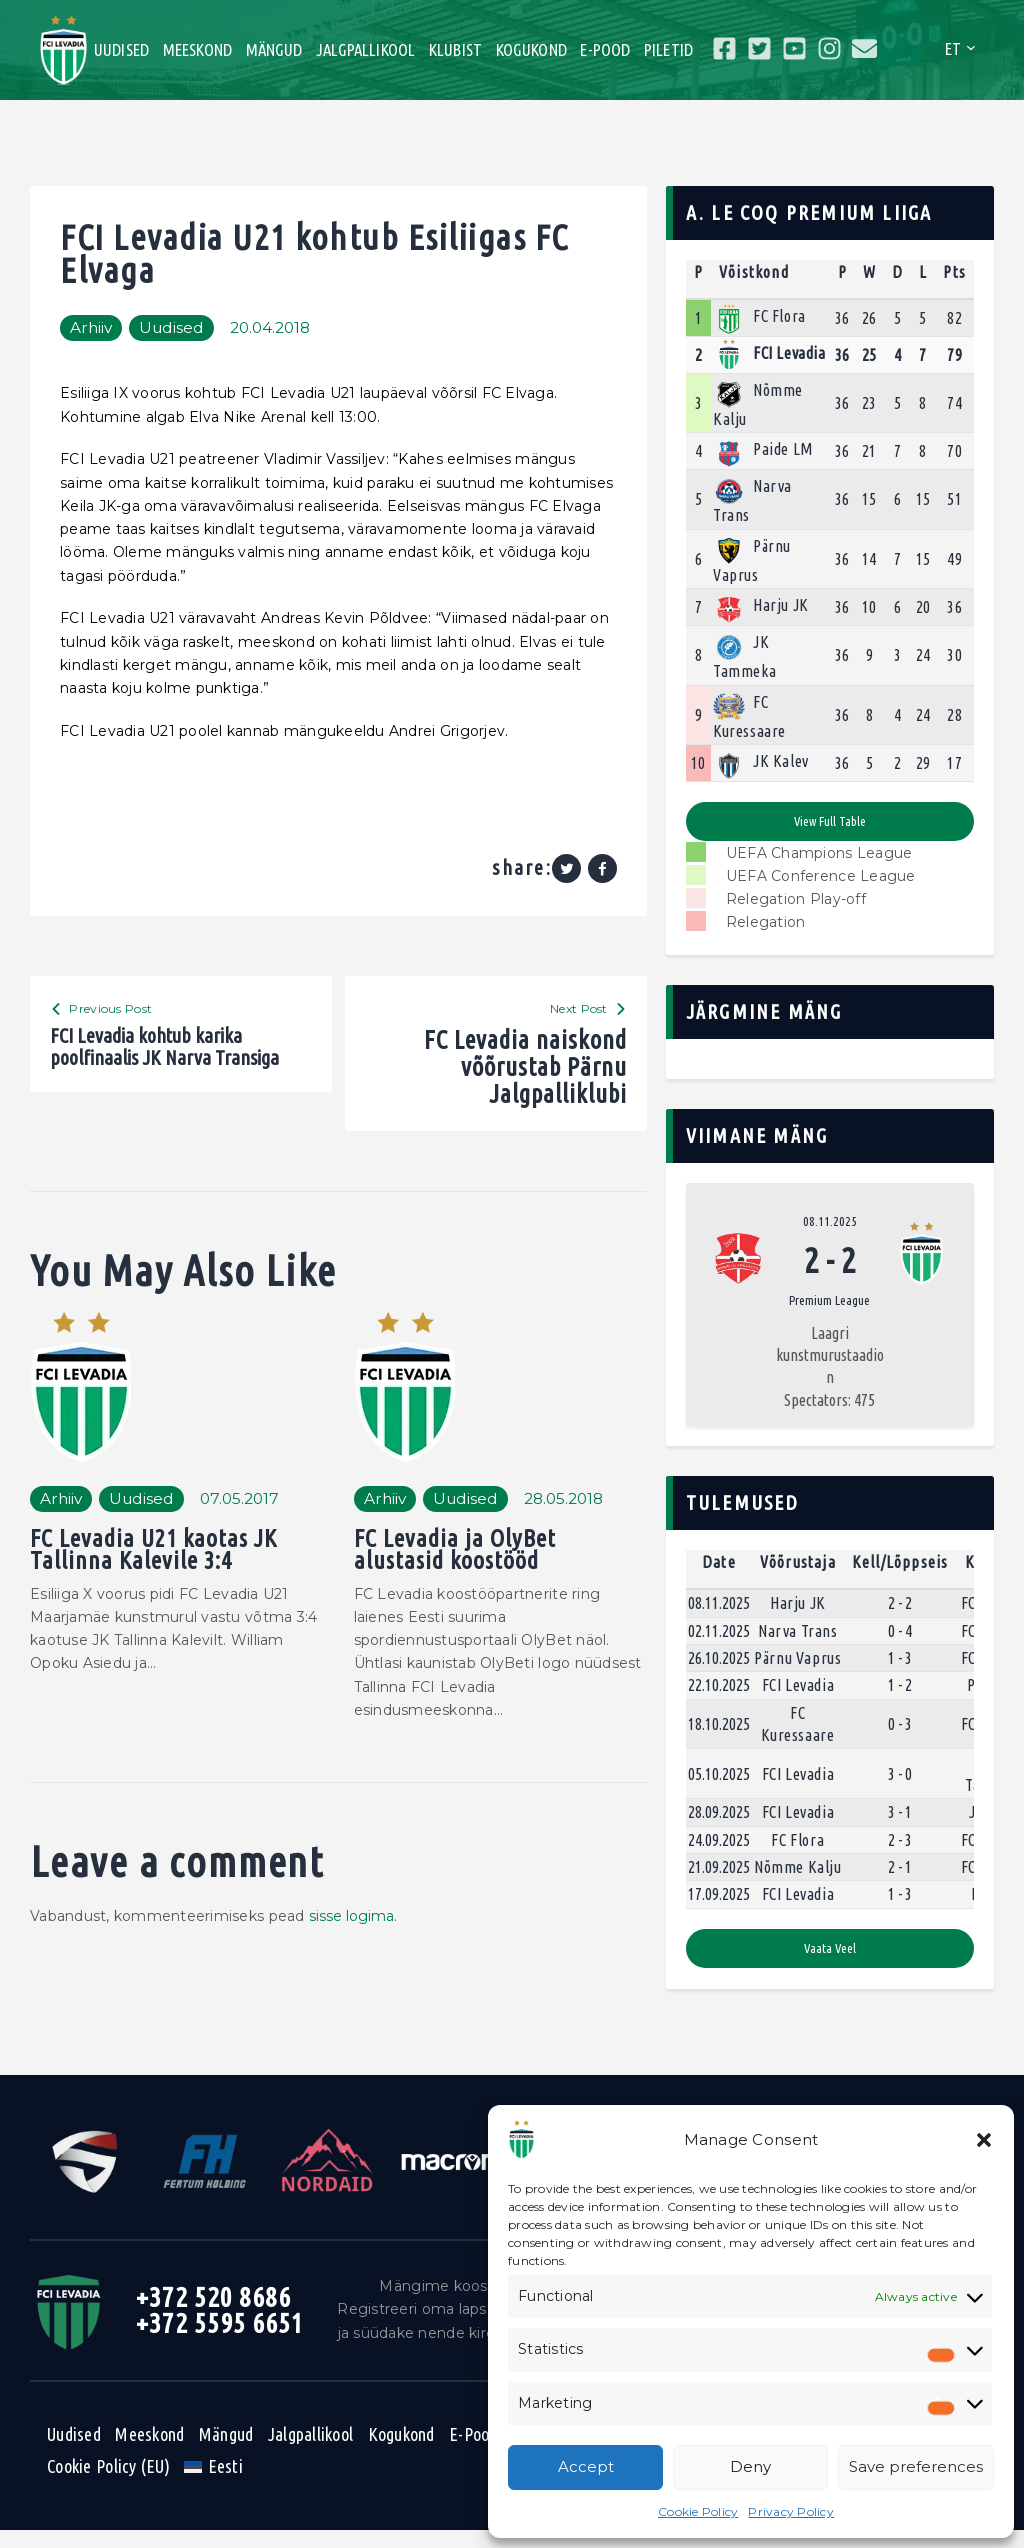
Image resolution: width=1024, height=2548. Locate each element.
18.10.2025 (719, 1741)
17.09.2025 (719, 1911)
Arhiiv (97, 327)
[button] (984, 2140)
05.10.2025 (719, 1790)
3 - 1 (900, 1829)
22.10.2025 (719, 1702)
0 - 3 (900, 1741)
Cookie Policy (698, 2511)
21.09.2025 (719, 1884)
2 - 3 (900, 1856)
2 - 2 (900, 1620)
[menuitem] (213, 2485)
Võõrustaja (798, 1579)
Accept (586, 2466)
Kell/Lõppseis (900, 1579)
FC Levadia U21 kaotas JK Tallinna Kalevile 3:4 (160, 1561)
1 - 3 (900, 1675)
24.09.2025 (719, 1856)
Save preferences (916, 2466)
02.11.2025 (719, 1647)
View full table (829, 822)
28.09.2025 (719, 1829)
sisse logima (353, 1930)
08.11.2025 (830, 1222)
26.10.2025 (719, 1675)
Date (719, 1579)
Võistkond (754, 272)
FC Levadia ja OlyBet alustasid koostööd (459, 1561)
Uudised (189, 327)
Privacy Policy (791, 2511)
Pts (954, 272)
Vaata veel (830, 1966)
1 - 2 (900, 1702)
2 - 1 (900, 1884)
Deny (750, 2466)
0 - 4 (900, 1647)
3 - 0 (900, 1790)
